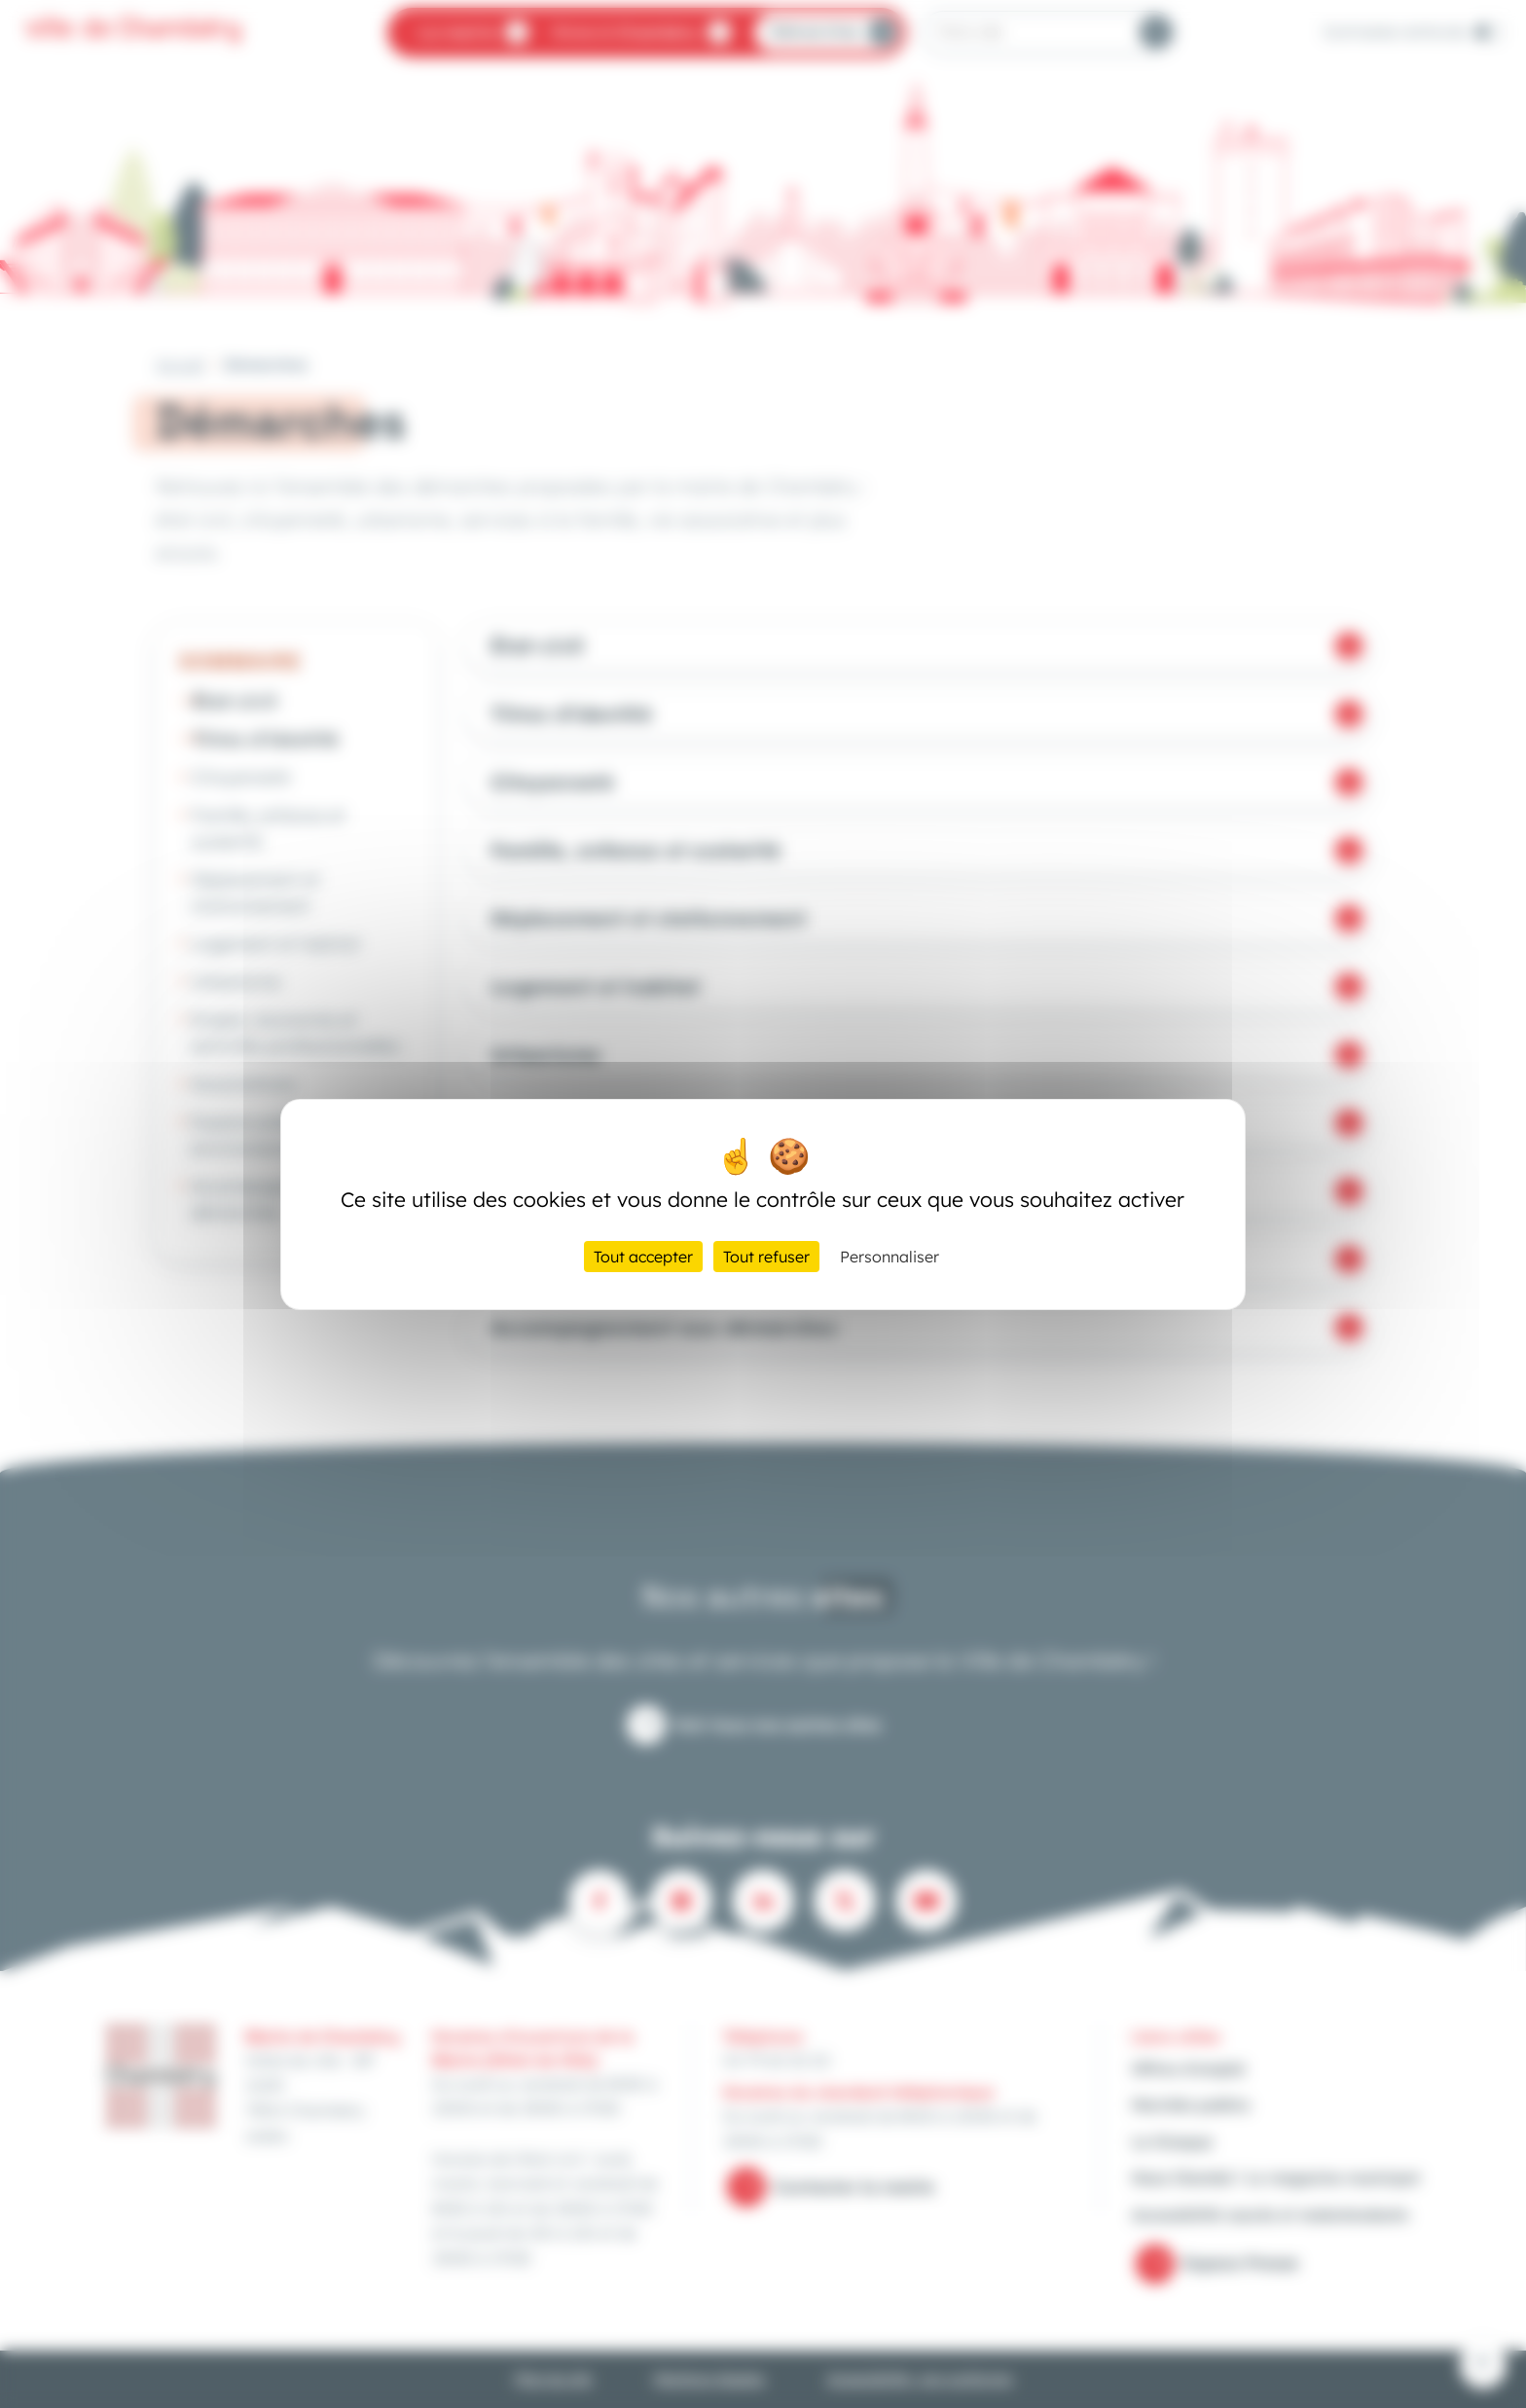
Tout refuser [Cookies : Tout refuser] (766, 1256)
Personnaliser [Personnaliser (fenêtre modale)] (889, 1256)
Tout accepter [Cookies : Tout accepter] (643, 1256)
